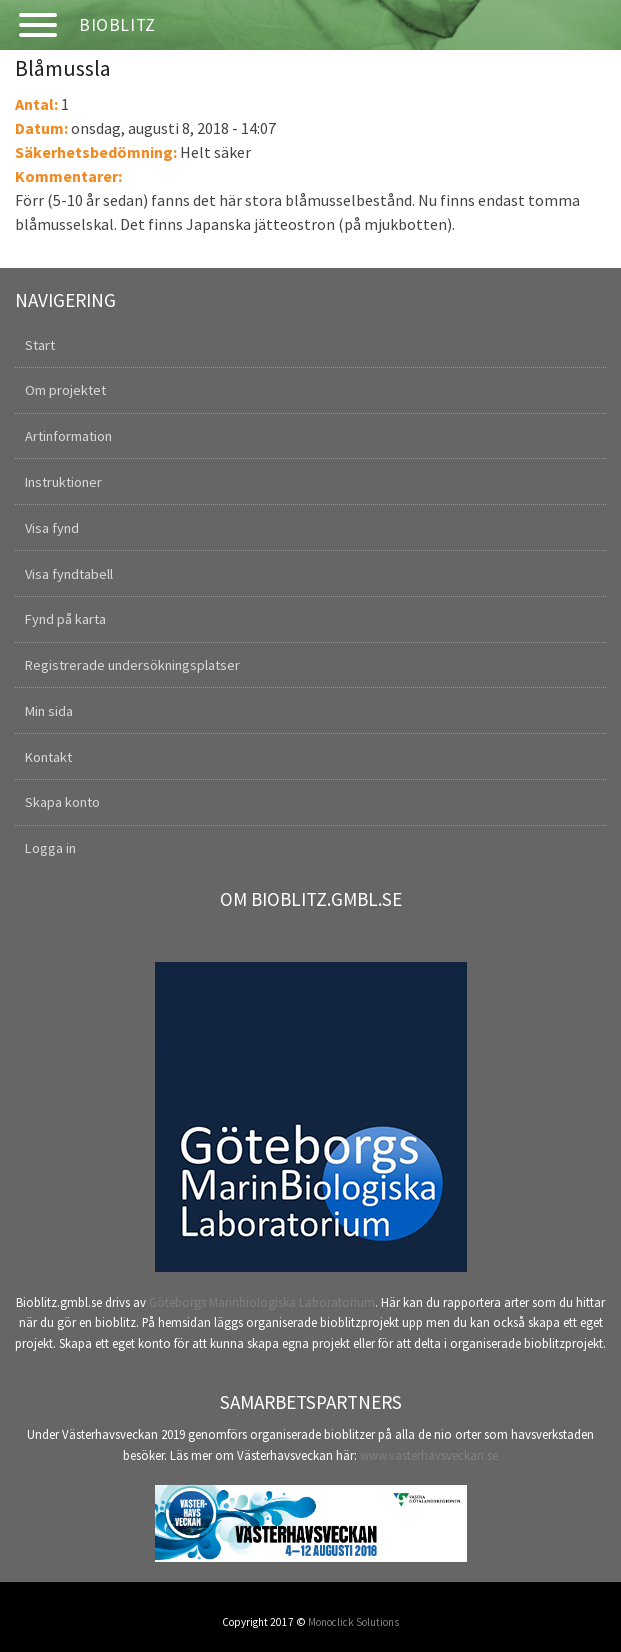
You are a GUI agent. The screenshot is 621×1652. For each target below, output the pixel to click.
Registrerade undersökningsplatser (132, 665)
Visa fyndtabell (69, 574)
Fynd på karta (65, 619)
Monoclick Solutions (353, 1622)
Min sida (49, 711)
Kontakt (48, 757)
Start (40, 345)
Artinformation (68, 436)
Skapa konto (62, 802)
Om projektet (65, 390)
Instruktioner (63, 482)
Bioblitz (117, 25)
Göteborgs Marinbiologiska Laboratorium (262, 1302)
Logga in (50, 848)
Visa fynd (52, 528)
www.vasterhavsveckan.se (429, 1455)
